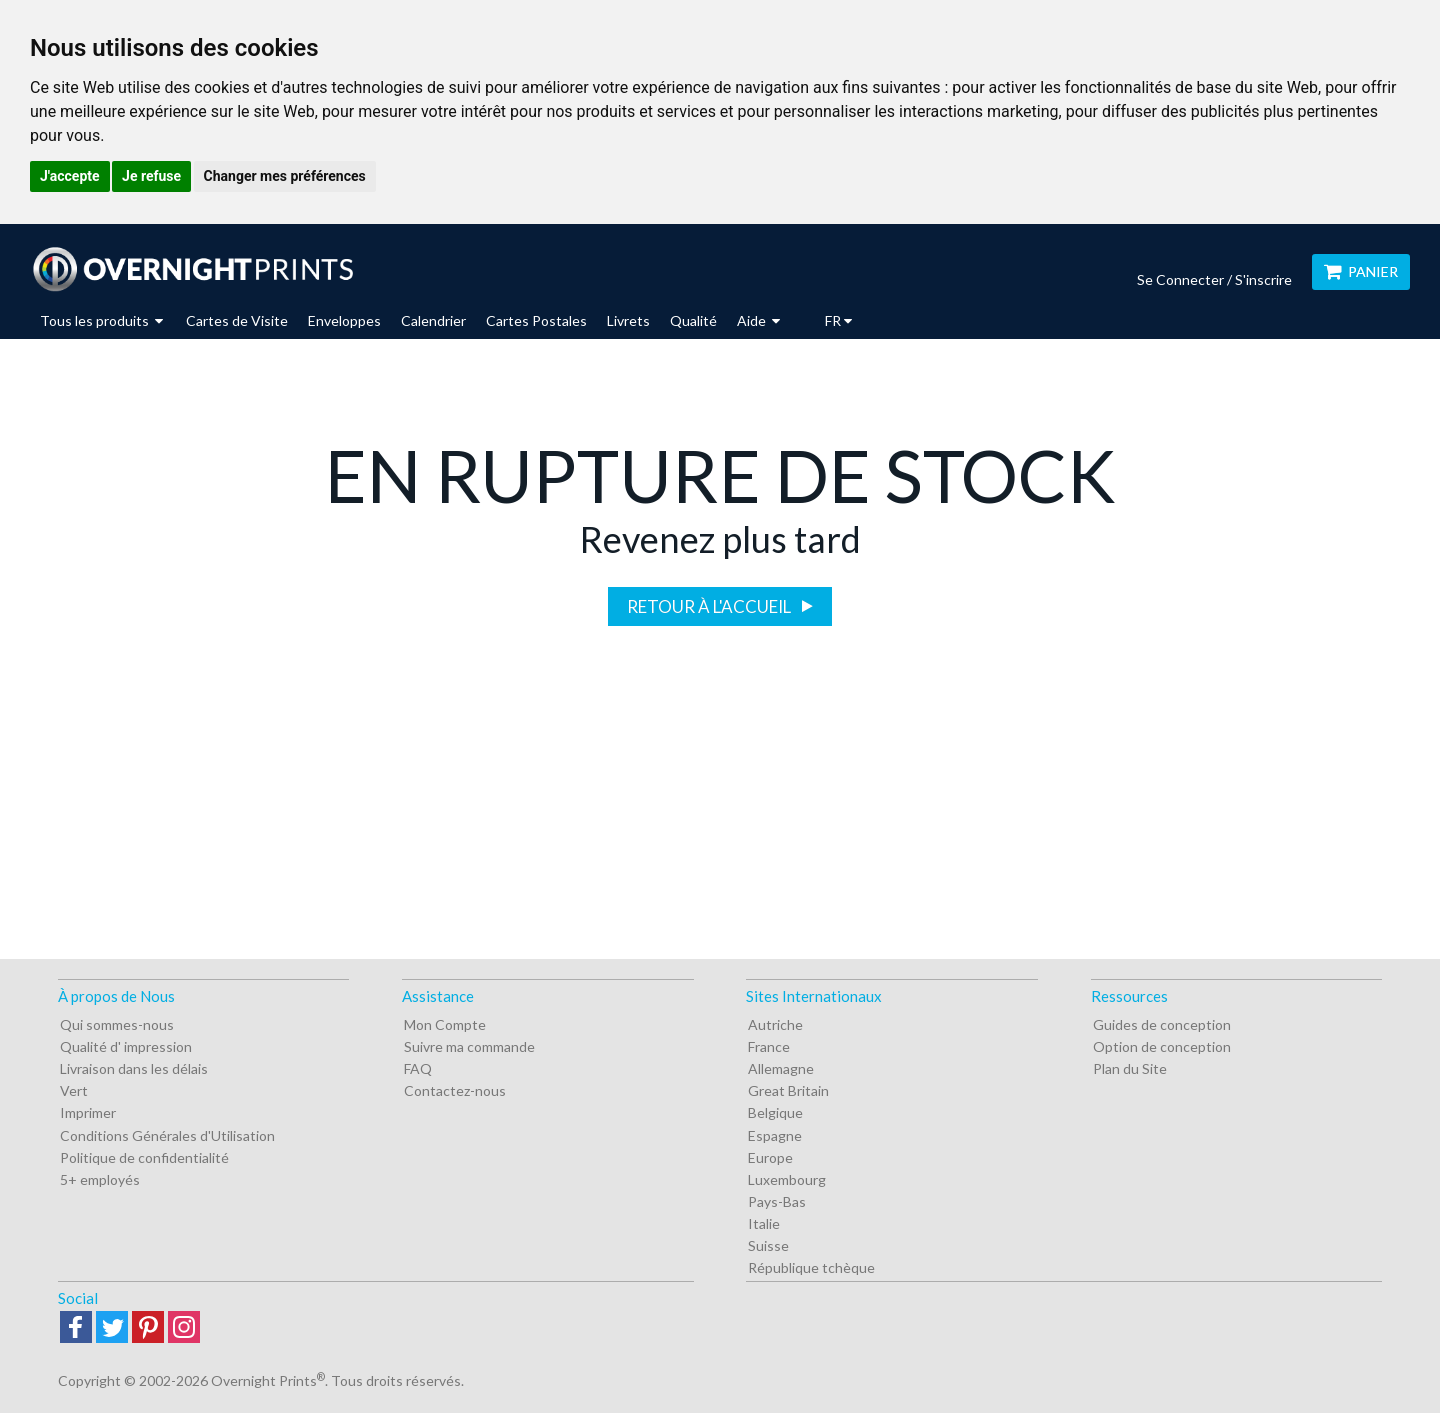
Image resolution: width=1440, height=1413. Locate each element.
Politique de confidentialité (144, 1157)
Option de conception (1162, 1046)
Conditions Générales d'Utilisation (167, 1135)
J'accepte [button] (70, 176)
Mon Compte (445, 1024)
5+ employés (100, 1179)
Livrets (628, 320)
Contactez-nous (455, 1090)
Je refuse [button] (151, 176)
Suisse (768, 1245)
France (769, 1046)
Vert (74, 1090)
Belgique (775, 1112)
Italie (764, 1223)
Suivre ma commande (469, 1046)
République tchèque (811, 1267)
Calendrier (433, 320)
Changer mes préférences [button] (285, 176)
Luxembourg (787, 1179)
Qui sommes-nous (117, 1024)
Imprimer (88, 1112)
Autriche (775, 1024)
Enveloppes (344, 320)
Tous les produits (101, 320)
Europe (770, 1157)
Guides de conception (1162, 1024)
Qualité (693, 320)
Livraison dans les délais (134, 1068)
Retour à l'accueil (710, 606)
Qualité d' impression (126, 1046)
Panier (1361, 271)
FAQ (418, 1068)
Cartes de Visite (237, 320)
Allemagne (781, 1068)
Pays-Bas (777, 1201)
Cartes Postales (536, 320)
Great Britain (788, 1090)
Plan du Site (1130, 1068)
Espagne (775, 1135)
